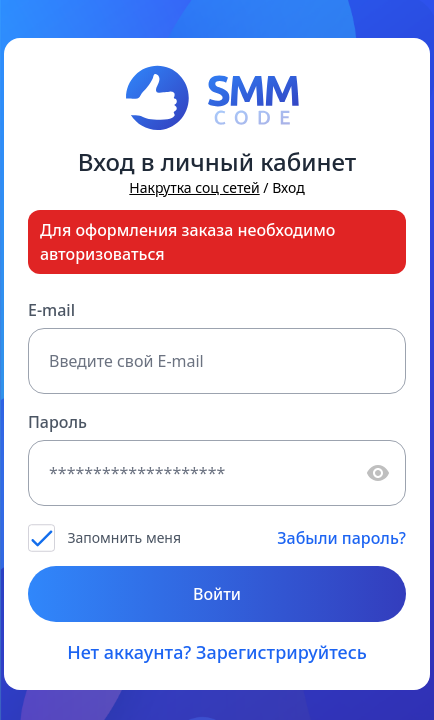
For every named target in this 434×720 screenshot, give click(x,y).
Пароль (57, 422)
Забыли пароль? (341, 538)
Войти (217, 594)
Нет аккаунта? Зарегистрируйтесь (217, 652)
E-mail (51, 310)
